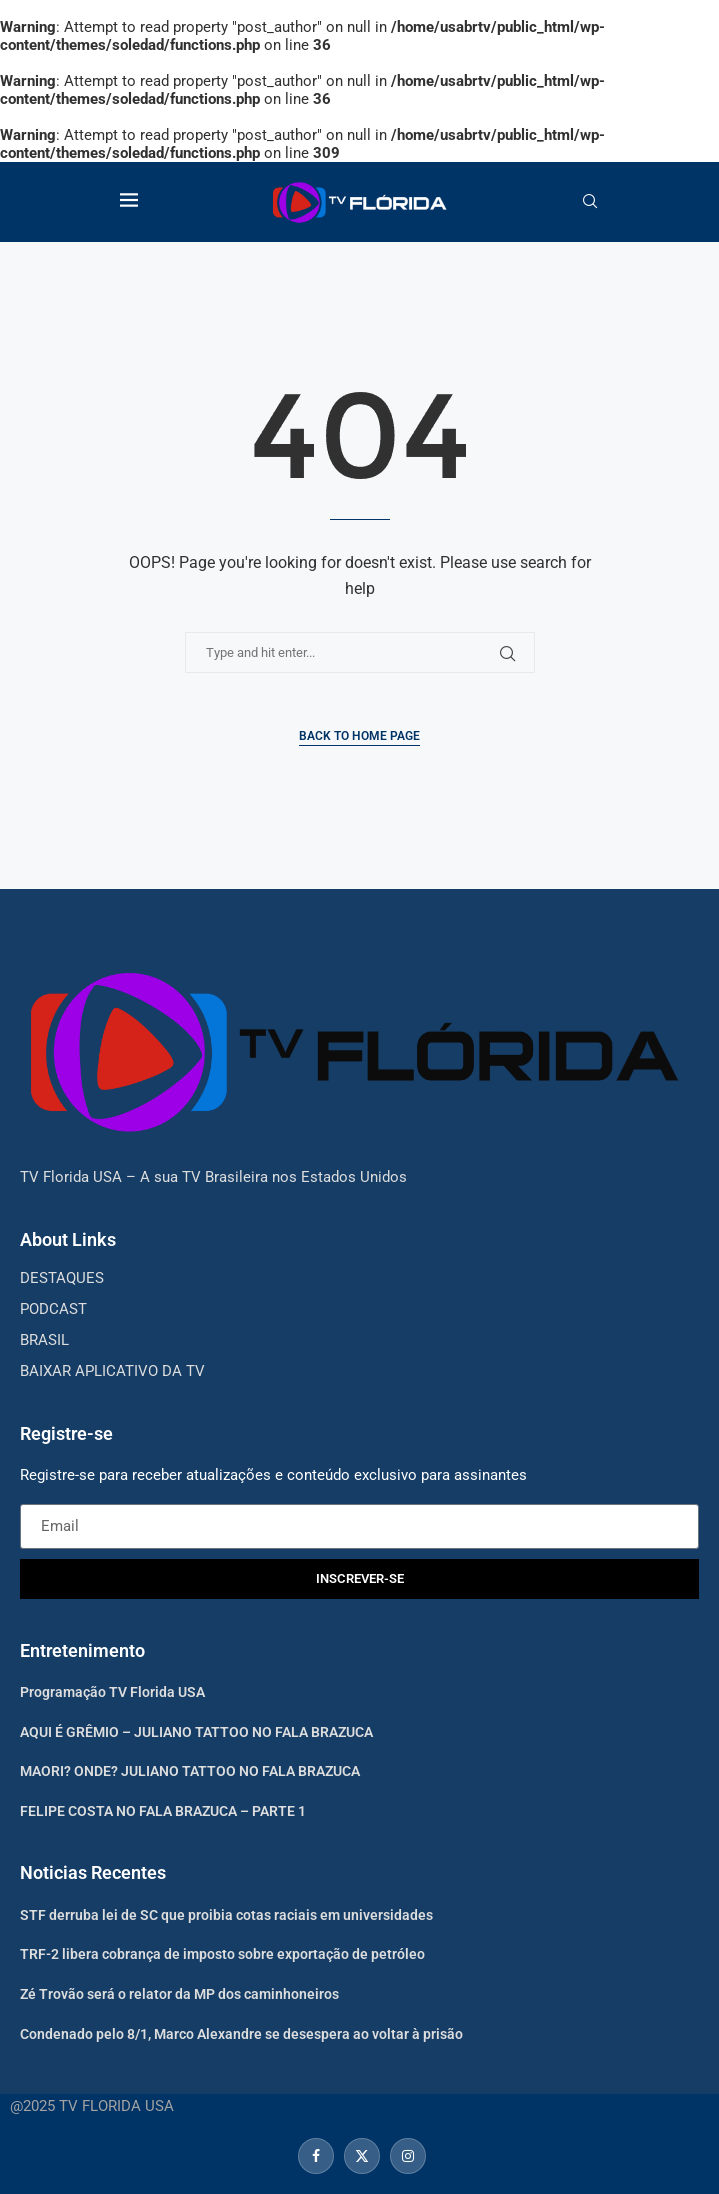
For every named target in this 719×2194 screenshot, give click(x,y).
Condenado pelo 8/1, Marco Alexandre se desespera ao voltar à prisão (241, 2034)
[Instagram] (405, 2156)
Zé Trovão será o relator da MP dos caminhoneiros (179, 1994)
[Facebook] (316, 2156)
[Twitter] (362, 2156)
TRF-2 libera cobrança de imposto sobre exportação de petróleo (222, 1954)
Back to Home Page (359, 736)
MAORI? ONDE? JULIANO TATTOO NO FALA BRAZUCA (190, 1771)
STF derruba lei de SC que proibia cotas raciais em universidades (226, 1915)
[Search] (590, 202)
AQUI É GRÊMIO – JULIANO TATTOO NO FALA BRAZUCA (196, 1732)
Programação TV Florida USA (112, 1692)
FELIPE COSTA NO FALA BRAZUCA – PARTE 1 (163, 1811)
